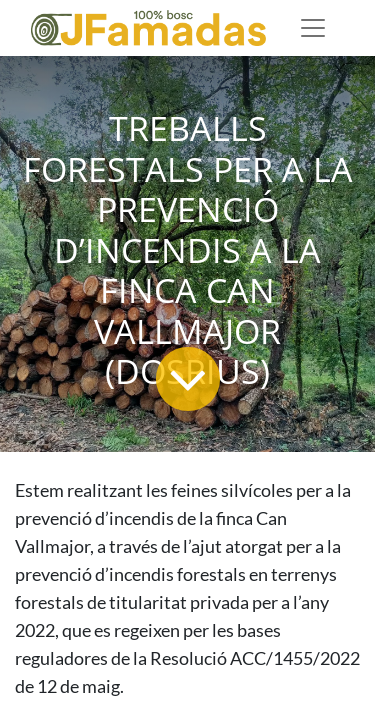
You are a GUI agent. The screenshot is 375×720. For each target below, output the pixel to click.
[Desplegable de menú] (313, 28)
